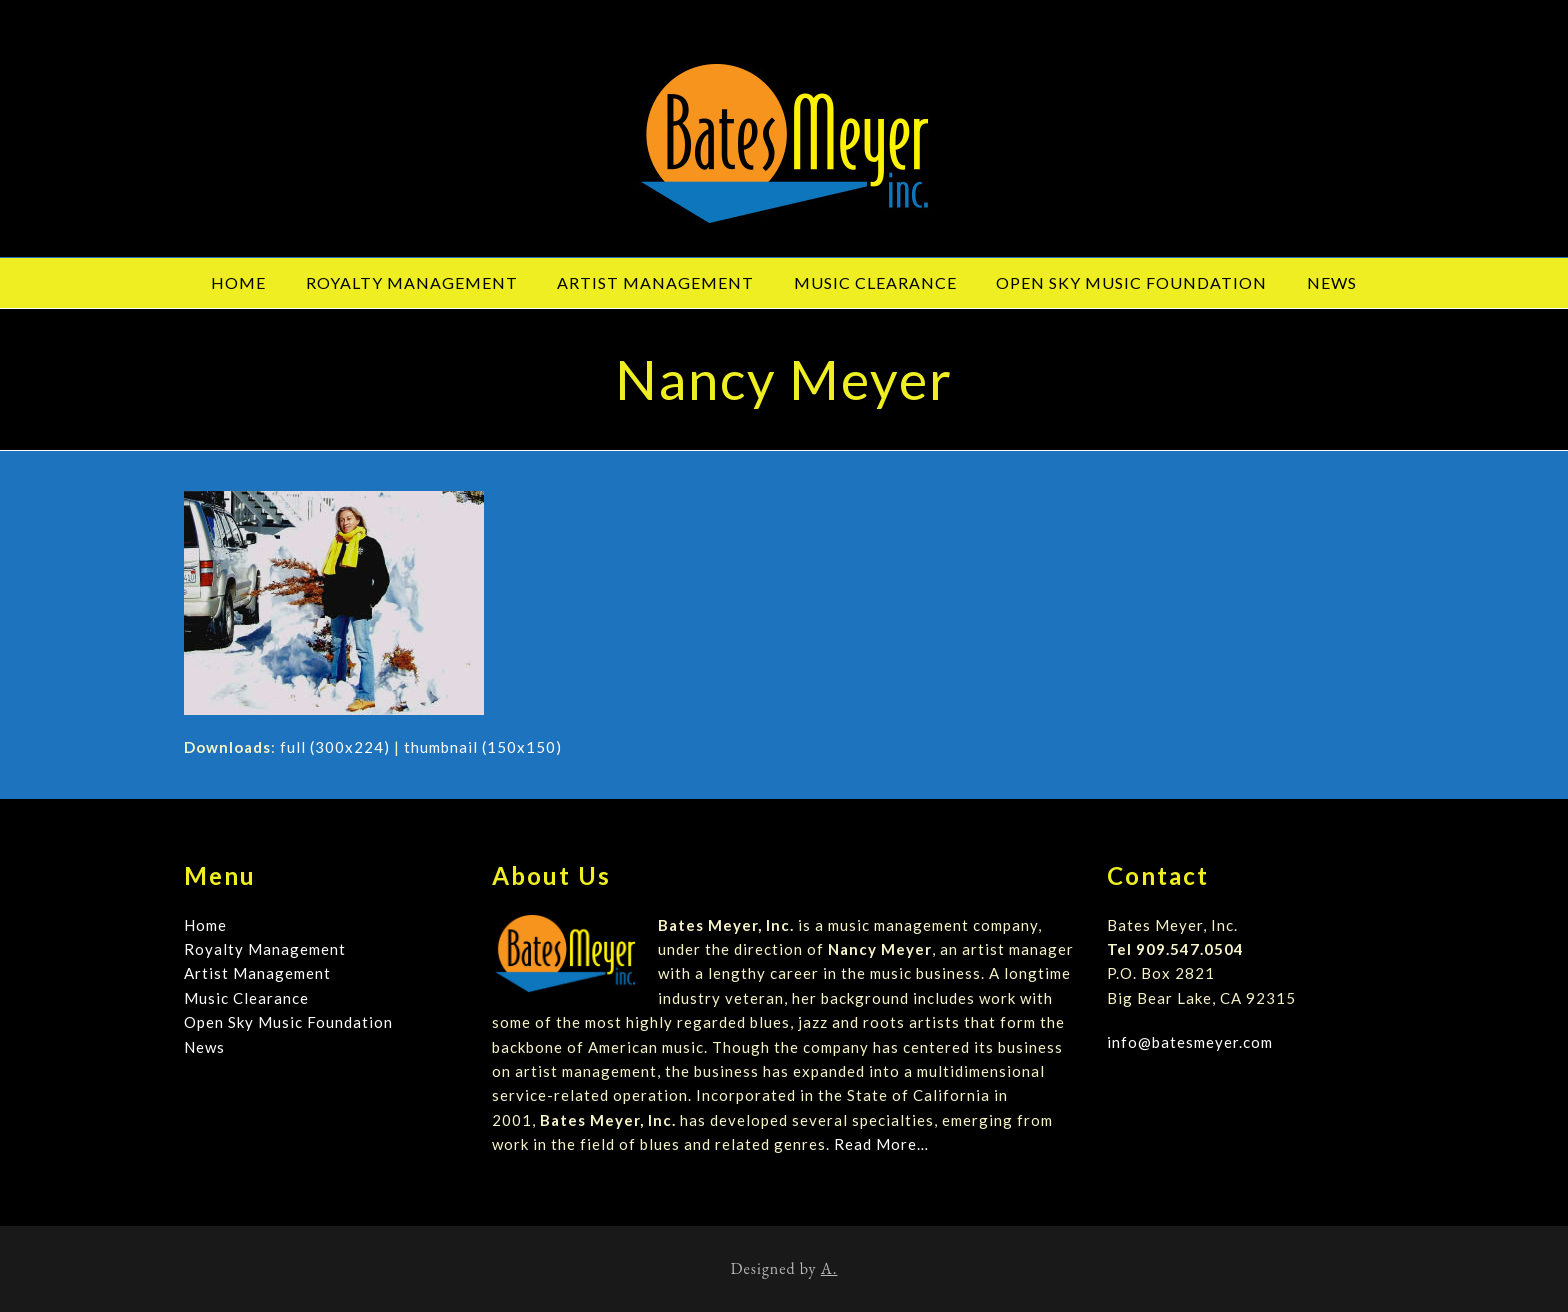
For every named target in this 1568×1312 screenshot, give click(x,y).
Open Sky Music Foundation (288, 1022)
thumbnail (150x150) (483, 747)
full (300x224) (335, 747)
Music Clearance (246, 998)
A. (829, 1268)
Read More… (881, 1144)
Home (205, 925)
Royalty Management (265, 949)
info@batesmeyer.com (1190, 1042)
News (204, 1047)
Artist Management (257, 973)
